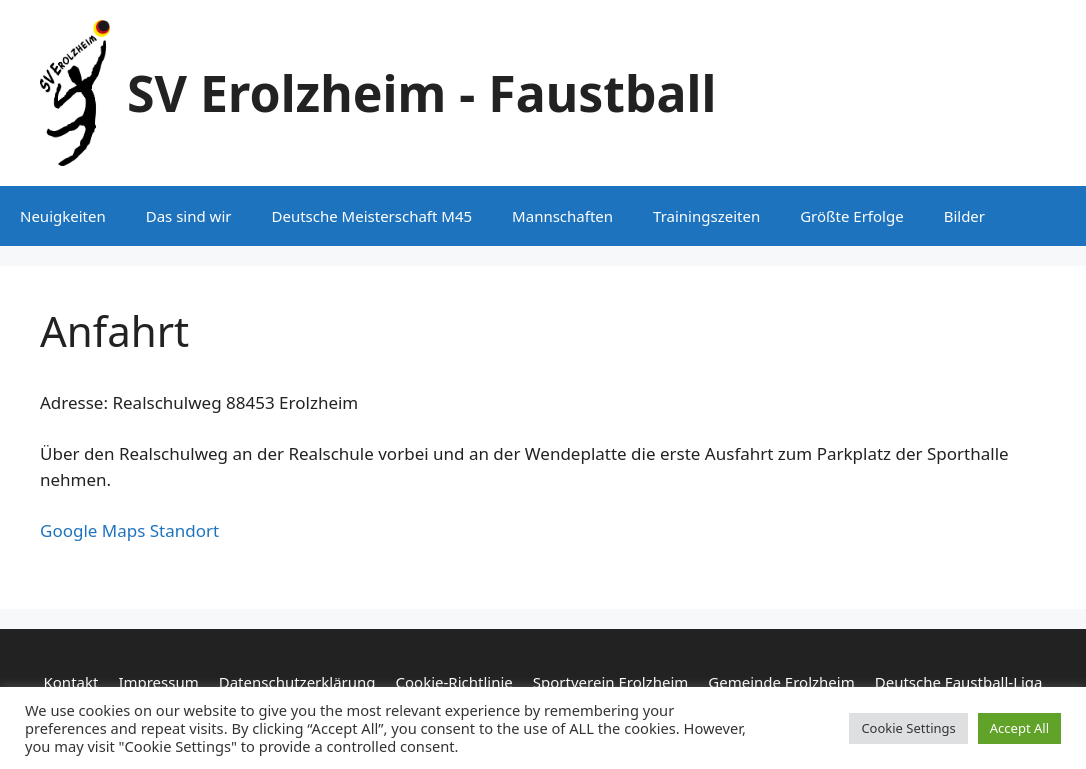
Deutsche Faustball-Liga (959, 682)
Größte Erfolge (851, 216)
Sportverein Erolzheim (610, 682)
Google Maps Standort (129, 530)
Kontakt (71, 682)
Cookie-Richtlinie (454, 682)
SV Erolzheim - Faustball (421, 93)
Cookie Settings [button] (908, 728)
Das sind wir (189, 216)
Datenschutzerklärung (297, 682)
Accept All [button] (1019, 728)
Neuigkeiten (63, 216)
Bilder (964, 216)
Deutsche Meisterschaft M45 (371, 216)
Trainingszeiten (706, 216)
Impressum (158, 682)
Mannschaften (562, 216)
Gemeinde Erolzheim (781, 682)
